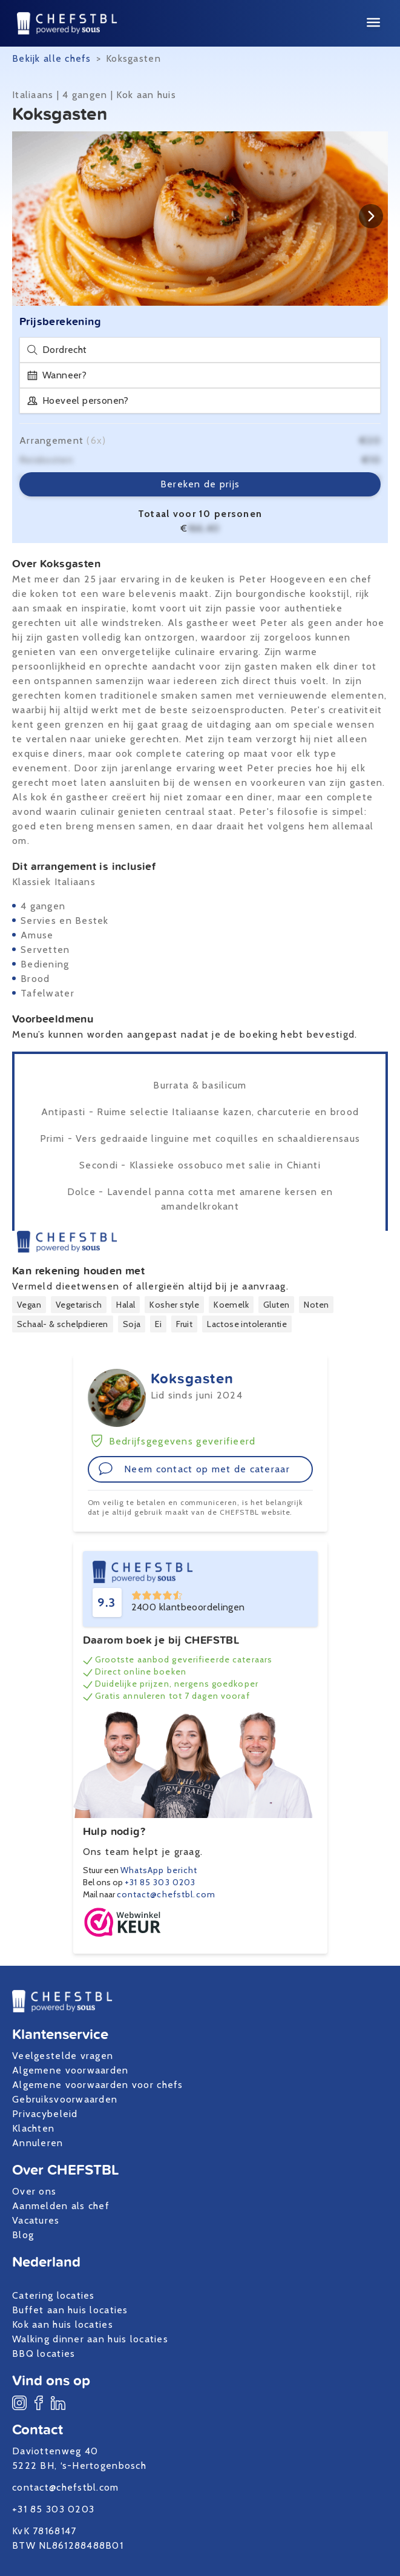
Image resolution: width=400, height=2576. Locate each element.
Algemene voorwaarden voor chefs (97, 2084)
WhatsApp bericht (159, 1870)
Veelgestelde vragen (62, 2055)
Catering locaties (53, 2295)
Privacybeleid (45, 2114)
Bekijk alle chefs (51, 58)
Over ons (34, 2191)
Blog (23, 2235)
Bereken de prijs (200, 484)
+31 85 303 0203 (160, 1882)
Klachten (33, 2128)
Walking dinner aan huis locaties (90, 2339)
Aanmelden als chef (61, 2206)
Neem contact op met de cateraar (194, 1468)
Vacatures (36, 2220)
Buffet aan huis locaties (70, 2310)
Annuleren (38, 2143)
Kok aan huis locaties (62, 2324)
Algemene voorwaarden (70, 2070)
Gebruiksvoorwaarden (64, 2099)
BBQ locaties (43, 2353)
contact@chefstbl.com (166, 1894)
